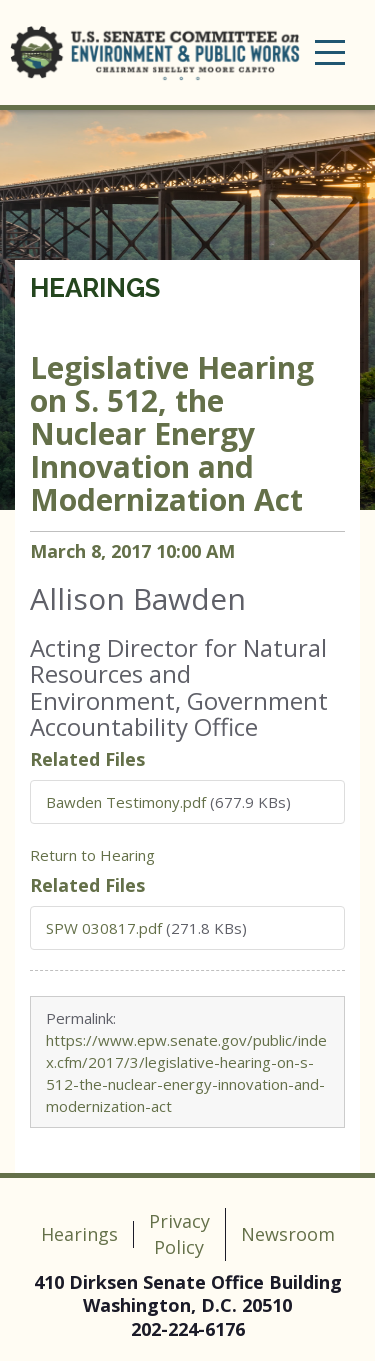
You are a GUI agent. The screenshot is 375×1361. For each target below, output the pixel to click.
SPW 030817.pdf (104, 928)
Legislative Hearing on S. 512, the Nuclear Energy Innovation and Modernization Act (172, 433)
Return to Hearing (92, 855)
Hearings (95, 288)
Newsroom (288, 1234)
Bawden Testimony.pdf (126, 802)
